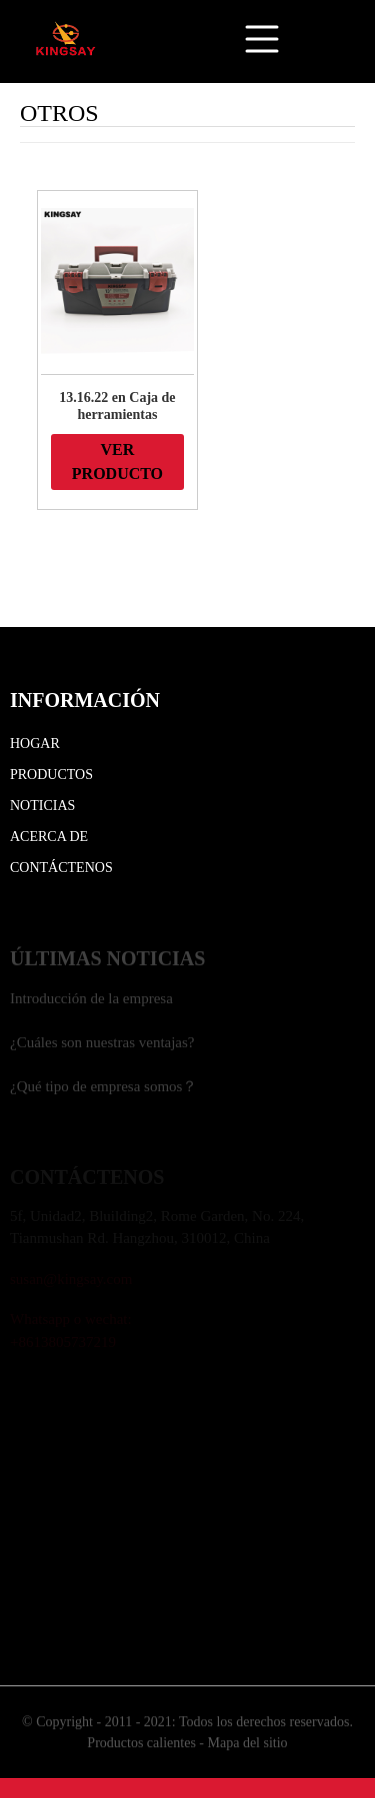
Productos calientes (141, 1747)
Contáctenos (61, 867)
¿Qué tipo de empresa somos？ (103, 1091)
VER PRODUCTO (117, 461)
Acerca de (49, 836)
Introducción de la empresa (91, 1003)
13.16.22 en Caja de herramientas (117, 406)
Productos (51, 774)
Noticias (42, 805)
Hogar (35, 743)
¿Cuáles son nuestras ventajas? (102, 1047)
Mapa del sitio (248, 1747)
